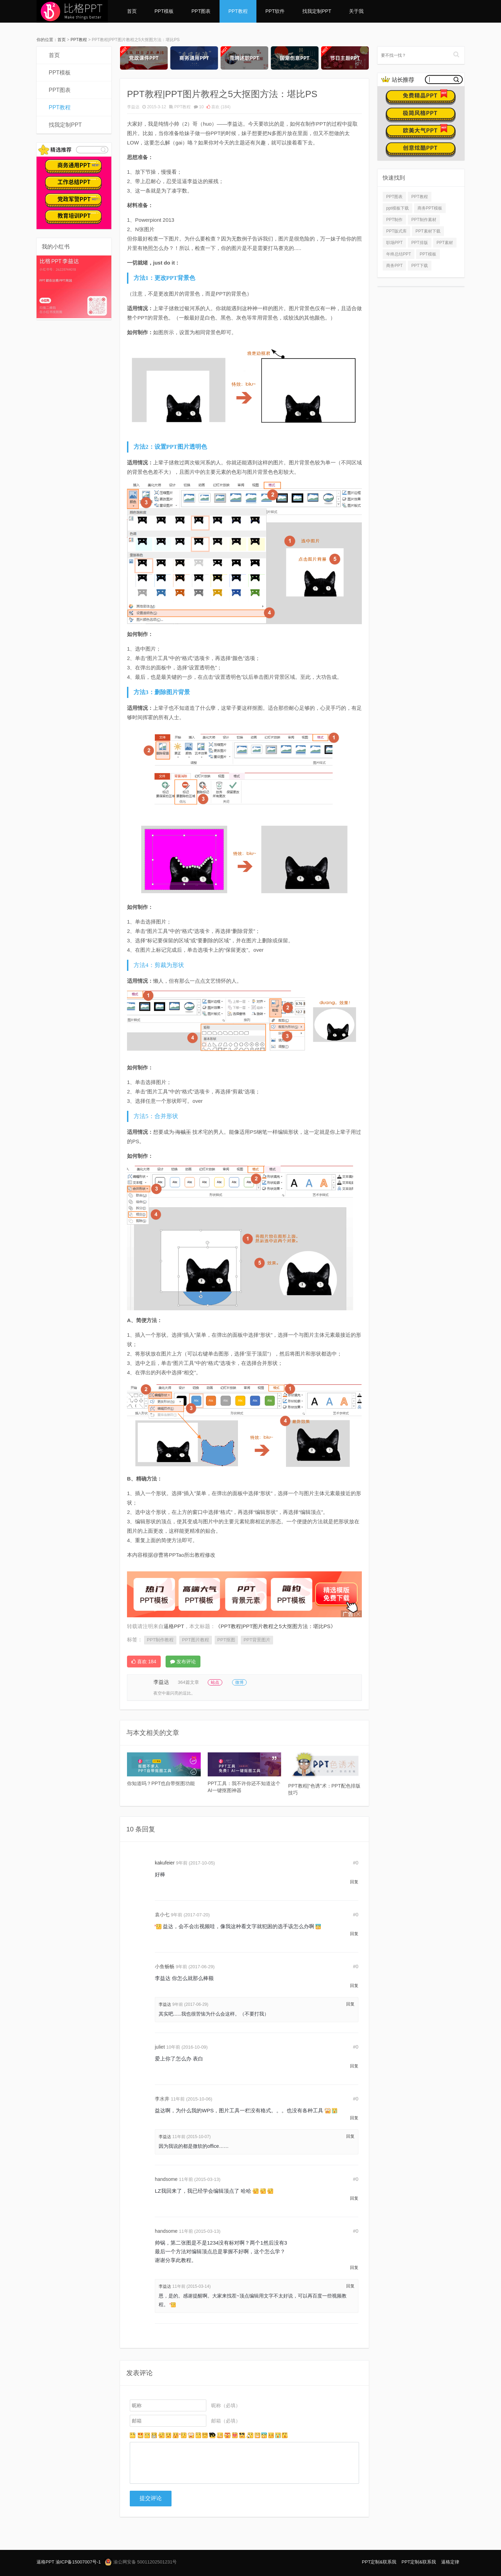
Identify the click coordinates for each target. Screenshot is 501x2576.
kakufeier (165, 1863)
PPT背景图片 (257, 1639)
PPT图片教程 (195, 1639)
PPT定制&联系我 (379, 2562)
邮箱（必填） (225, 2421)
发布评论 (183, 1661)
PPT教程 (237, 11)
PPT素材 (445, 242)
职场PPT (394, 242)
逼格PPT (45, 2562)
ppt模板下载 (397, 208)
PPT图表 (200, 11)
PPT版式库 (396, 231)
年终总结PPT (398, 254)
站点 (215, 1682)
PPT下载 (419, 265)
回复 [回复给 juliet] (354, 2066)
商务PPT (394, 265)
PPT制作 (394, 219)
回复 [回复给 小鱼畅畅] (354, 1985)
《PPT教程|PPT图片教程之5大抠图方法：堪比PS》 (275, 1626)
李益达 (133, 106)
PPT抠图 (226, 1639)
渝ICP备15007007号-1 (78, 2562)
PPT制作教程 (160, 1639)
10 (201, 106)
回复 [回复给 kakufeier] (354, 1881)
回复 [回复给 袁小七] (354, 1933)
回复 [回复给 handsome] (354, 2198)
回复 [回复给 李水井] (354, 2117)
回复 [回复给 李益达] (350, 2004)
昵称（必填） (225, 2405)
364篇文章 (188, 1682)
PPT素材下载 (427, 231)
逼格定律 (450, 2562)
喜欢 (219, 106)
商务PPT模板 (430, 208)
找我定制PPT (316, 11)
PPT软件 (275, 11)
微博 (239, 1682)
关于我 (356, 11)
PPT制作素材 (423, 219)
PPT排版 (419, 242)
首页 (132, 11)
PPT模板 (164, 11)
